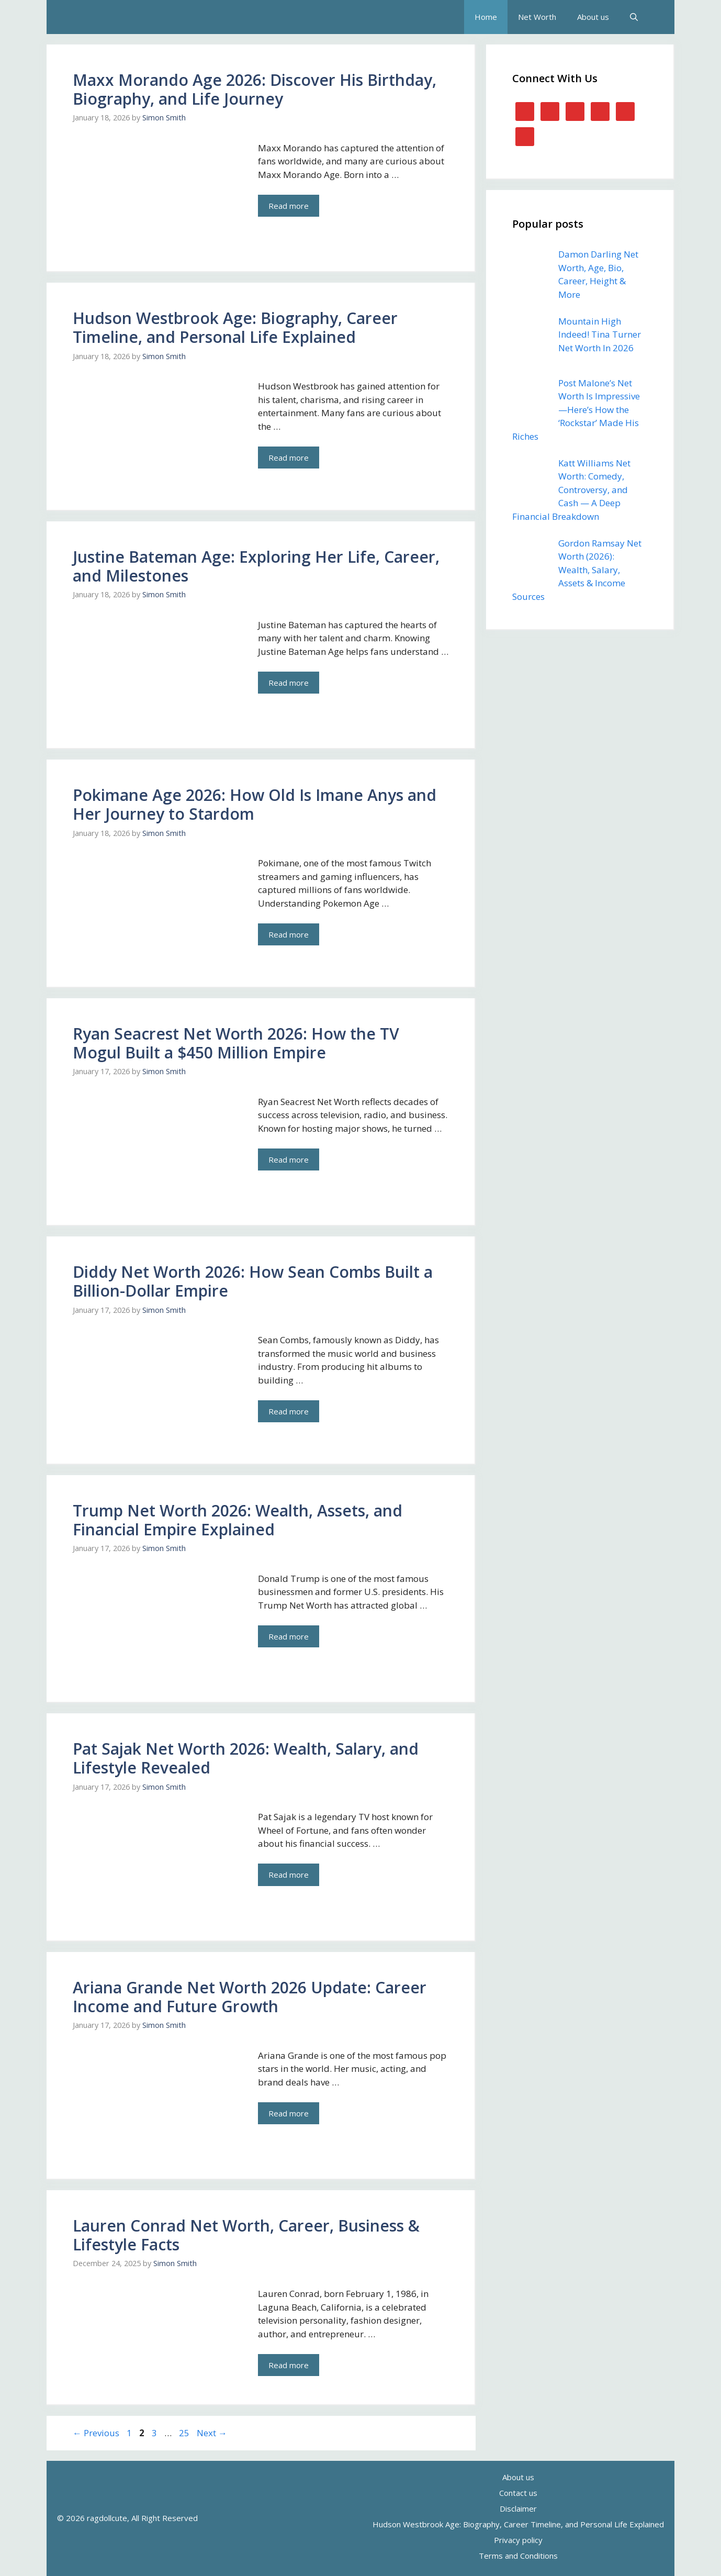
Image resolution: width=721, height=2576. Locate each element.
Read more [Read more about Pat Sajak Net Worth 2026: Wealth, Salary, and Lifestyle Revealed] (288, 1874)
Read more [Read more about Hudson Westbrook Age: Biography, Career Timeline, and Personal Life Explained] (288, 457)
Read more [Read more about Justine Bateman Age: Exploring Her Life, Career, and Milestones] (288, 682)
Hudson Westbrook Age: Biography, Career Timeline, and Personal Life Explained (235, 327)
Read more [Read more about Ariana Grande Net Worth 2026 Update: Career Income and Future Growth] (288, 2113)
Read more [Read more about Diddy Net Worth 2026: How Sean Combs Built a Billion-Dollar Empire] (288, 1411)
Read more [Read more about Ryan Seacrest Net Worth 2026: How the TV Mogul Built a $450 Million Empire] (288, 1159)
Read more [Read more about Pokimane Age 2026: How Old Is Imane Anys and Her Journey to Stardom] (288, 934)
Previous (96, 2433)
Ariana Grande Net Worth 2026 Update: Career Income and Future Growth (249, 1997)
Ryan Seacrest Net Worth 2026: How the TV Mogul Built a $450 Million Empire (236, 1043)
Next (212, 2433)
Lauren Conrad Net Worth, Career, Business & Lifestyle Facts (246, 2235)
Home (486, 17)
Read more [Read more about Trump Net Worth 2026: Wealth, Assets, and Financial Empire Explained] (288, 1636)
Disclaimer (518, 2508)
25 (185, 2433)
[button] (633, 17)
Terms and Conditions (518, 2555)
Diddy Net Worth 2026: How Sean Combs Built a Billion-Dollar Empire (253, 1281)
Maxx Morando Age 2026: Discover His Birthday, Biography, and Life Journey (254, 89)
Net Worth (537, 17)
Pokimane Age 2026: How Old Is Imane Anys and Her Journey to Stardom (254, 804)
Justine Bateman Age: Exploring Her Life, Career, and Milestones (256, 566)
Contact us (518, 2493)
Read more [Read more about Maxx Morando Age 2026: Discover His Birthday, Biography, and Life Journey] (288, 205)
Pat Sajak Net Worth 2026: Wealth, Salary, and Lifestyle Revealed (246, 1758)
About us (593, 17)
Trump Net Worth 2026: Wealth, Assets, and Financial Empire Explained (237, 1520)
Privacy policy (518, 2540)
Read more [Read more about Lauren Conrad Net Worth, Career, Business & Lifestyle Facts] (288, 2365)
